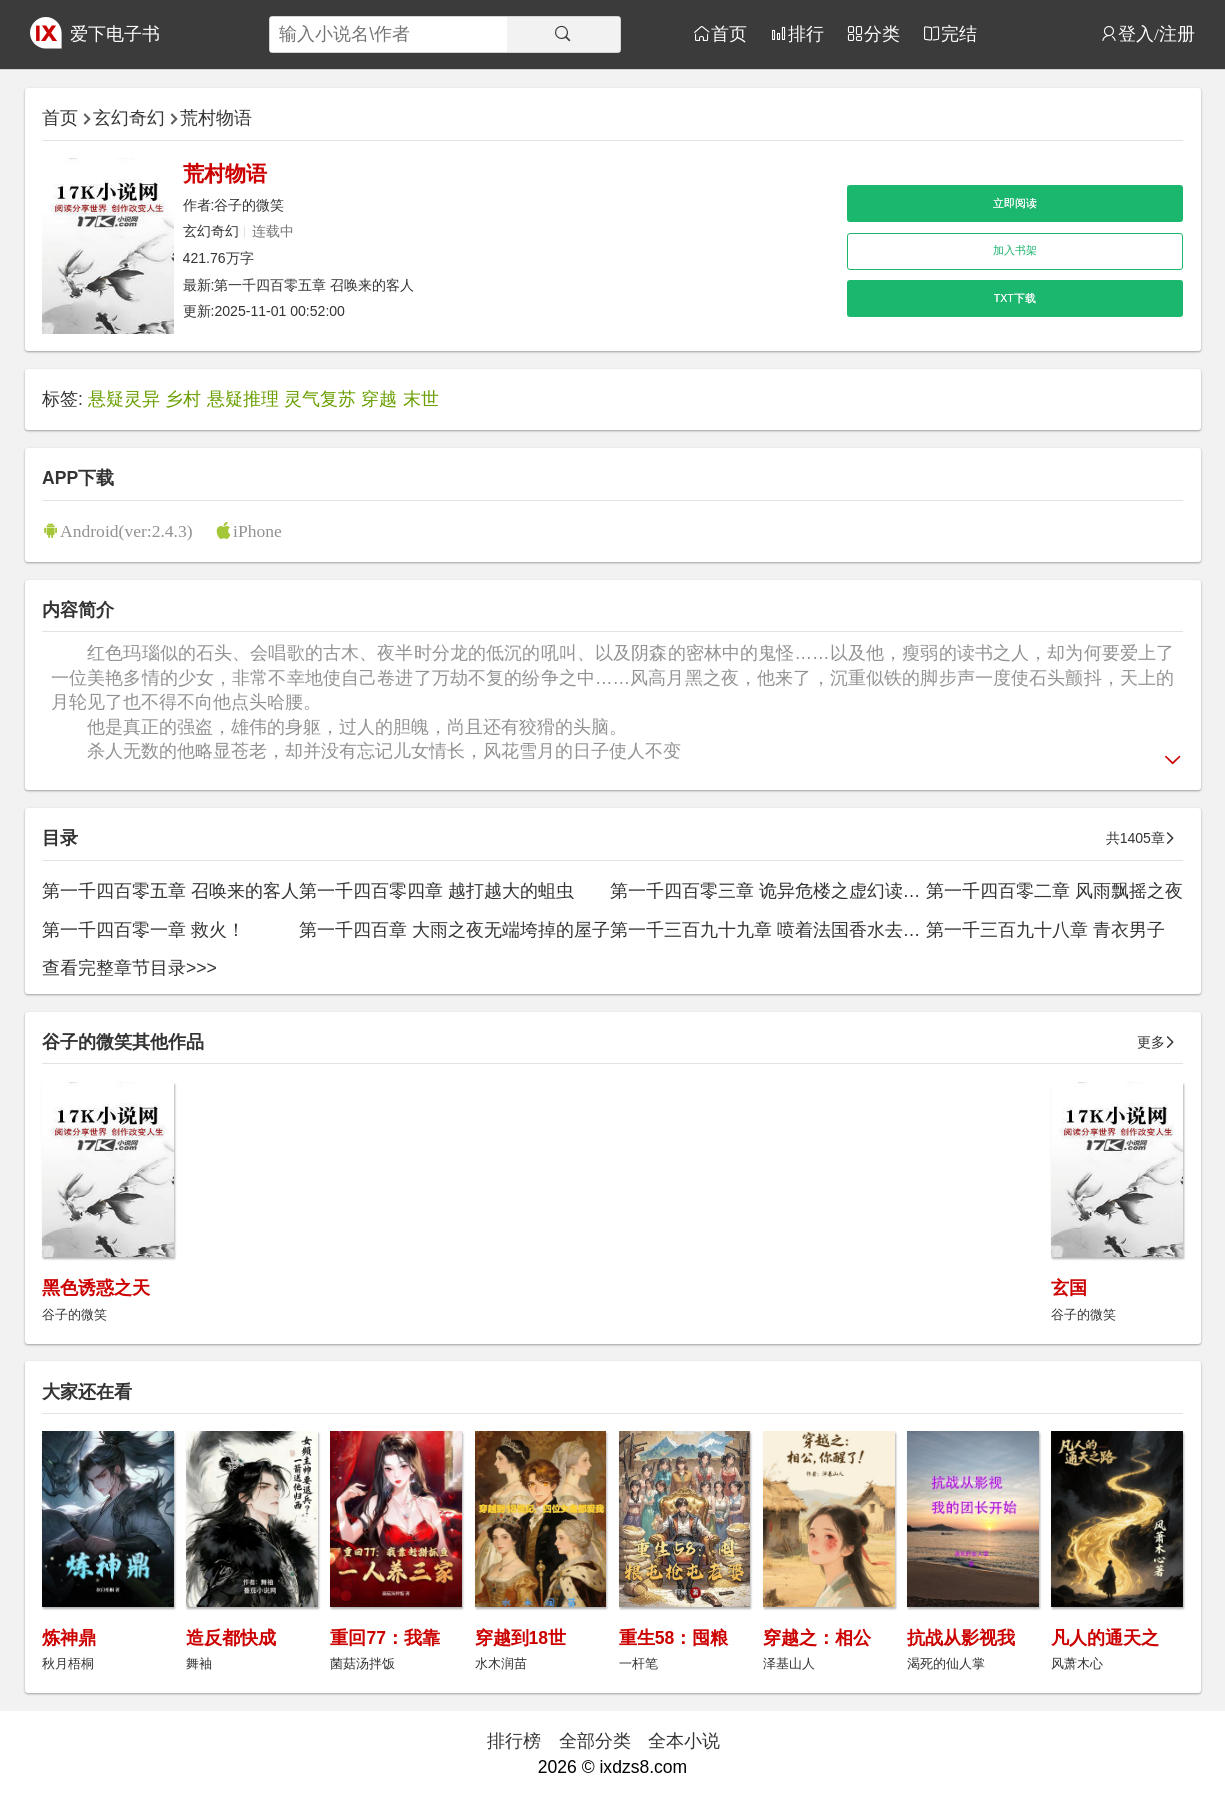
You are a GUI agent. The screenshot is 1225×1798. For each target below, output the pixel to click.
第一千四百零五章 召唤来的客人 (314, 285)
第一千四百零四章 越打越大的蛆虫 (436, 891)
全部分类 (595, 1741)
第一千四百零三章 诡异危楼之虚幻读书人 (774, 891)
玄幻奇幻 (129, 118)
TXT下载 (1015, 298)
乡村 (183, 399)
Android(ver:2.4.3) (126, 530)
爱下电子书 (115, 34)
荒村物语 (216, 118)
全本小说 (684, 1741)
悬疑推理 (243, 399)
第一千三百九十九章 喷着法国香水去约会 (774, 930)
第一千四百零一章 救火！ (143, 930)
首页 (729, 33)
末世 (421, 399)
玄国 (1069, 1288)
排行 (806, 33)
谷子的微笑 (249, 205)
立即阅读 (1015, 203)
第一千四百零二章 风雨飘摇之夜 (1054, 891)
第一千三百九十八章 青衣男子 (1045, 930)
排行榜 (514, 1741)
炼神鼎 (69, 1638)
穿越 (379, 399)
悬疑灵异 (124, 399)
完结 (959, 33)
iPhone (257, 530)
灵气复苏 (320, 399)
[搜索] (563, 34)
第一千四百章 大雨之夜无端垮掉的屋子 (454, 930)
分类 (882, 33)
